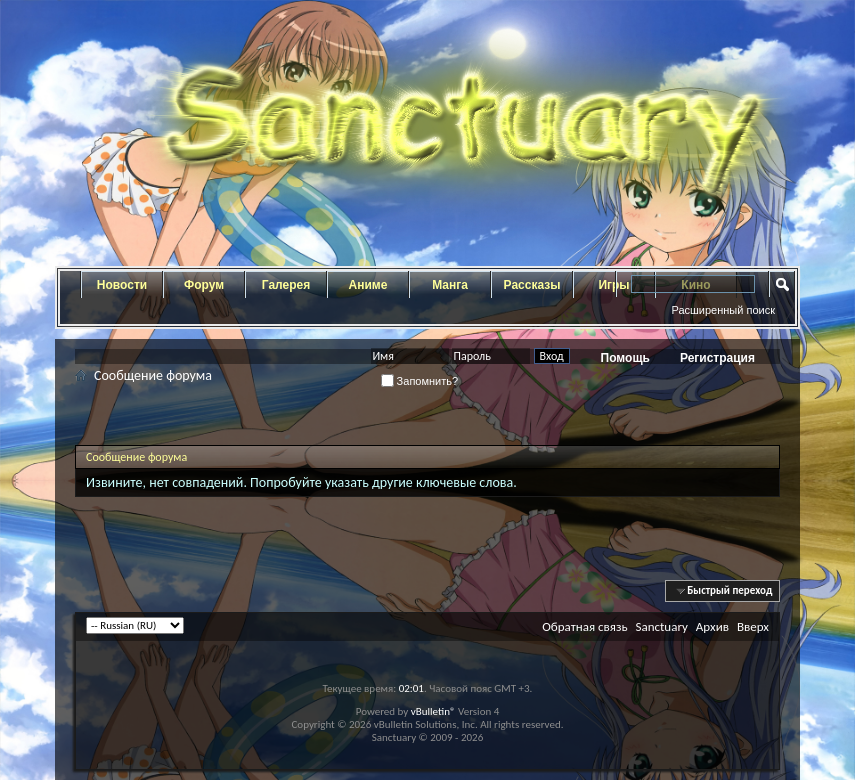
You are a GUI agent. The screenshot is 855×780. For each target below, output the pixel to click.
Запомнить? (420, 381)
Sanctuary (661, 626)
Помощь (625, 358)
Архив (712, 626)
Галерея (286, 285)
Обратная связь (584, 626)
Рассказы (532, 285)
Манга (450, 285)
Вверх (753, 626)
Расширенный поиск (723, 310)
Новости (122, 285)
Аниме (368, 285)
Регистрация (717, 358)
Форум (204, 285)
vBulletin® (433, 711)
